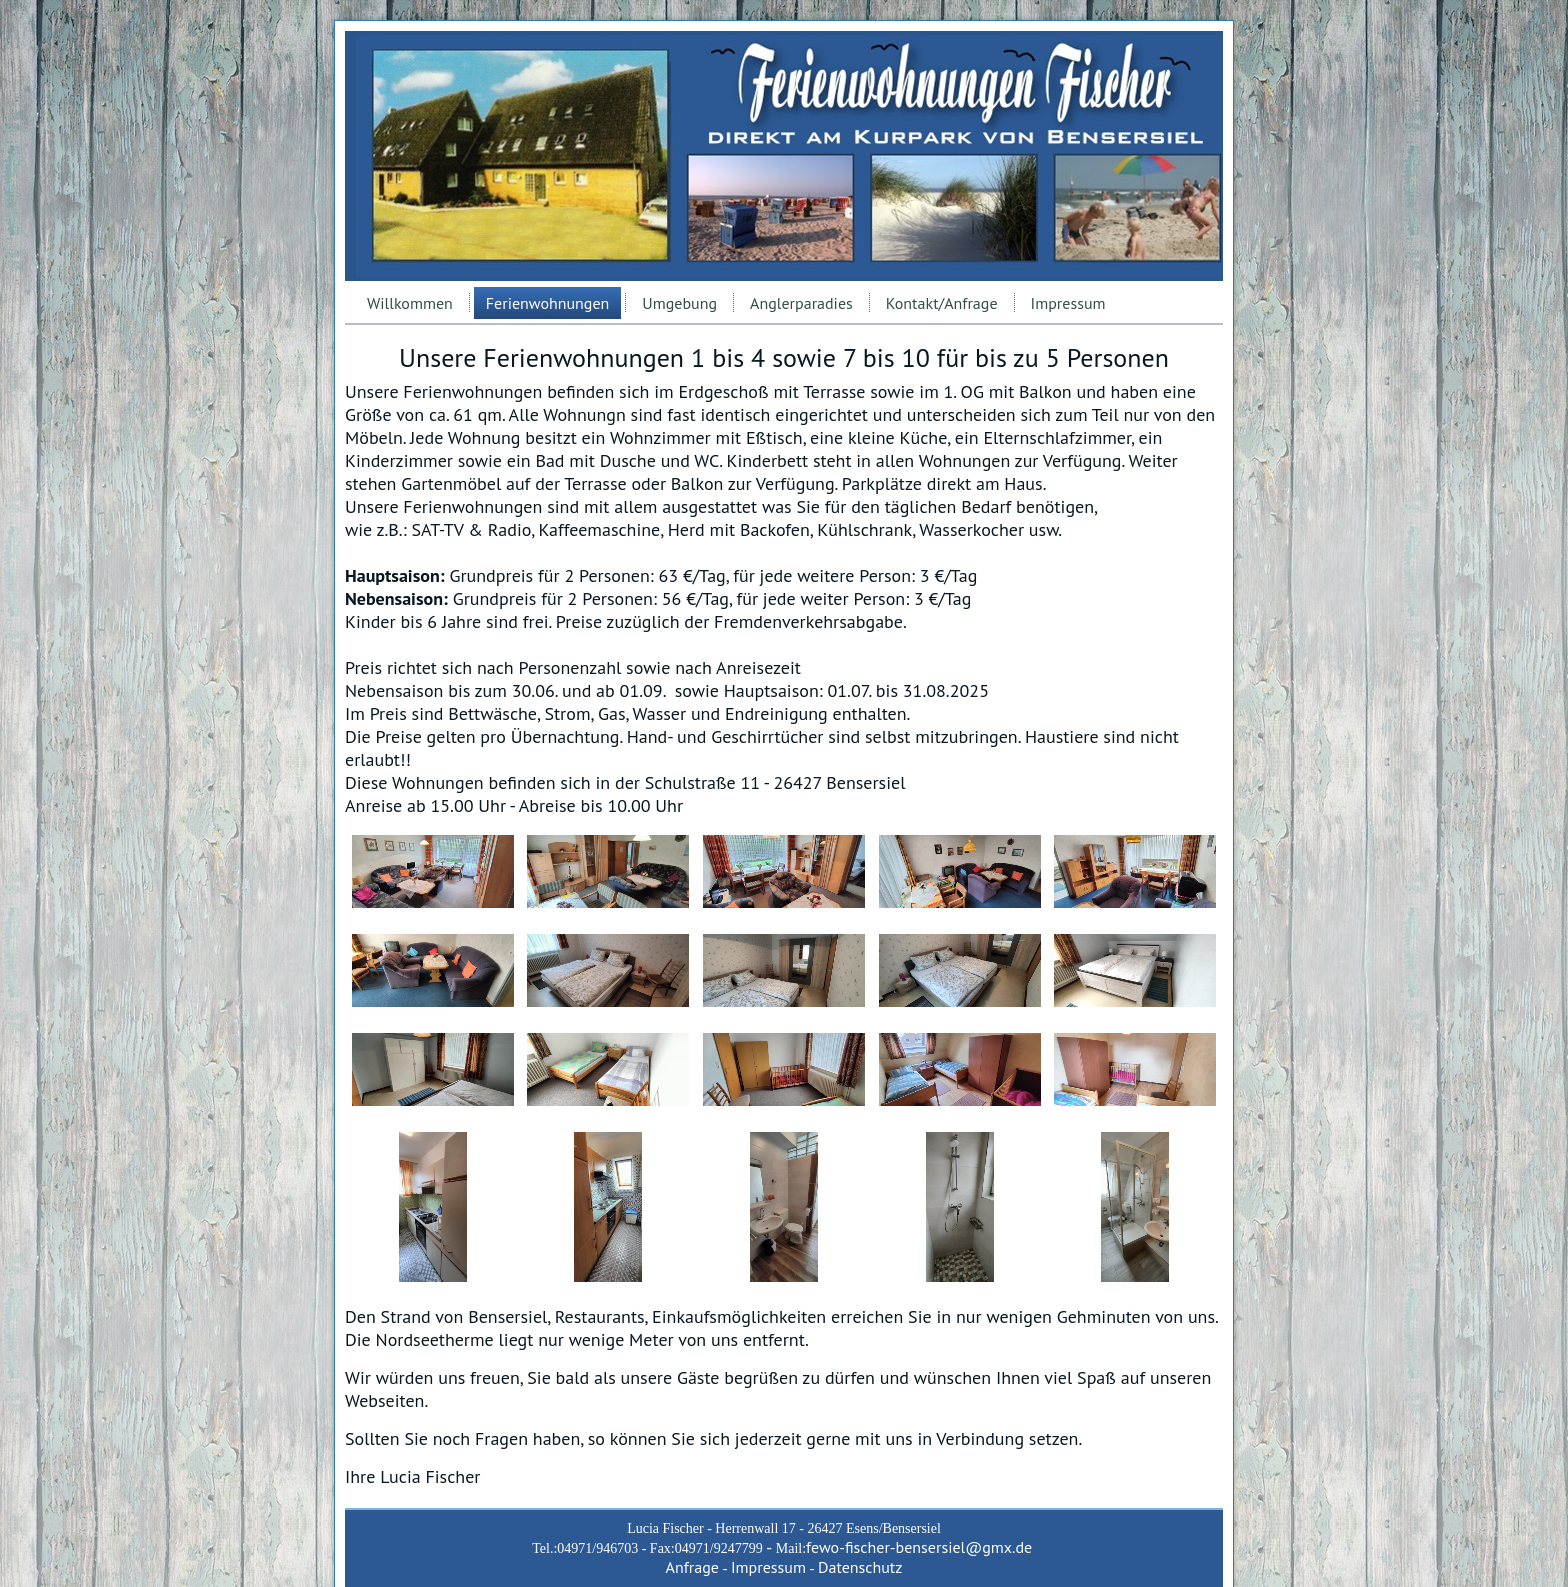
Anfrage (692, 1567)
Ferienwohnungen (548, 303)
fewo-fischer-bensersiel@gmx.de (919, 1547)
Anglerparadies (801, 303)
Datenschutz (860, 1567)
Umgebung (679, 303)
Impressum (1068, 303)
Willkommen (410, 303)
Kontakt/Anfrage (942, 303)
